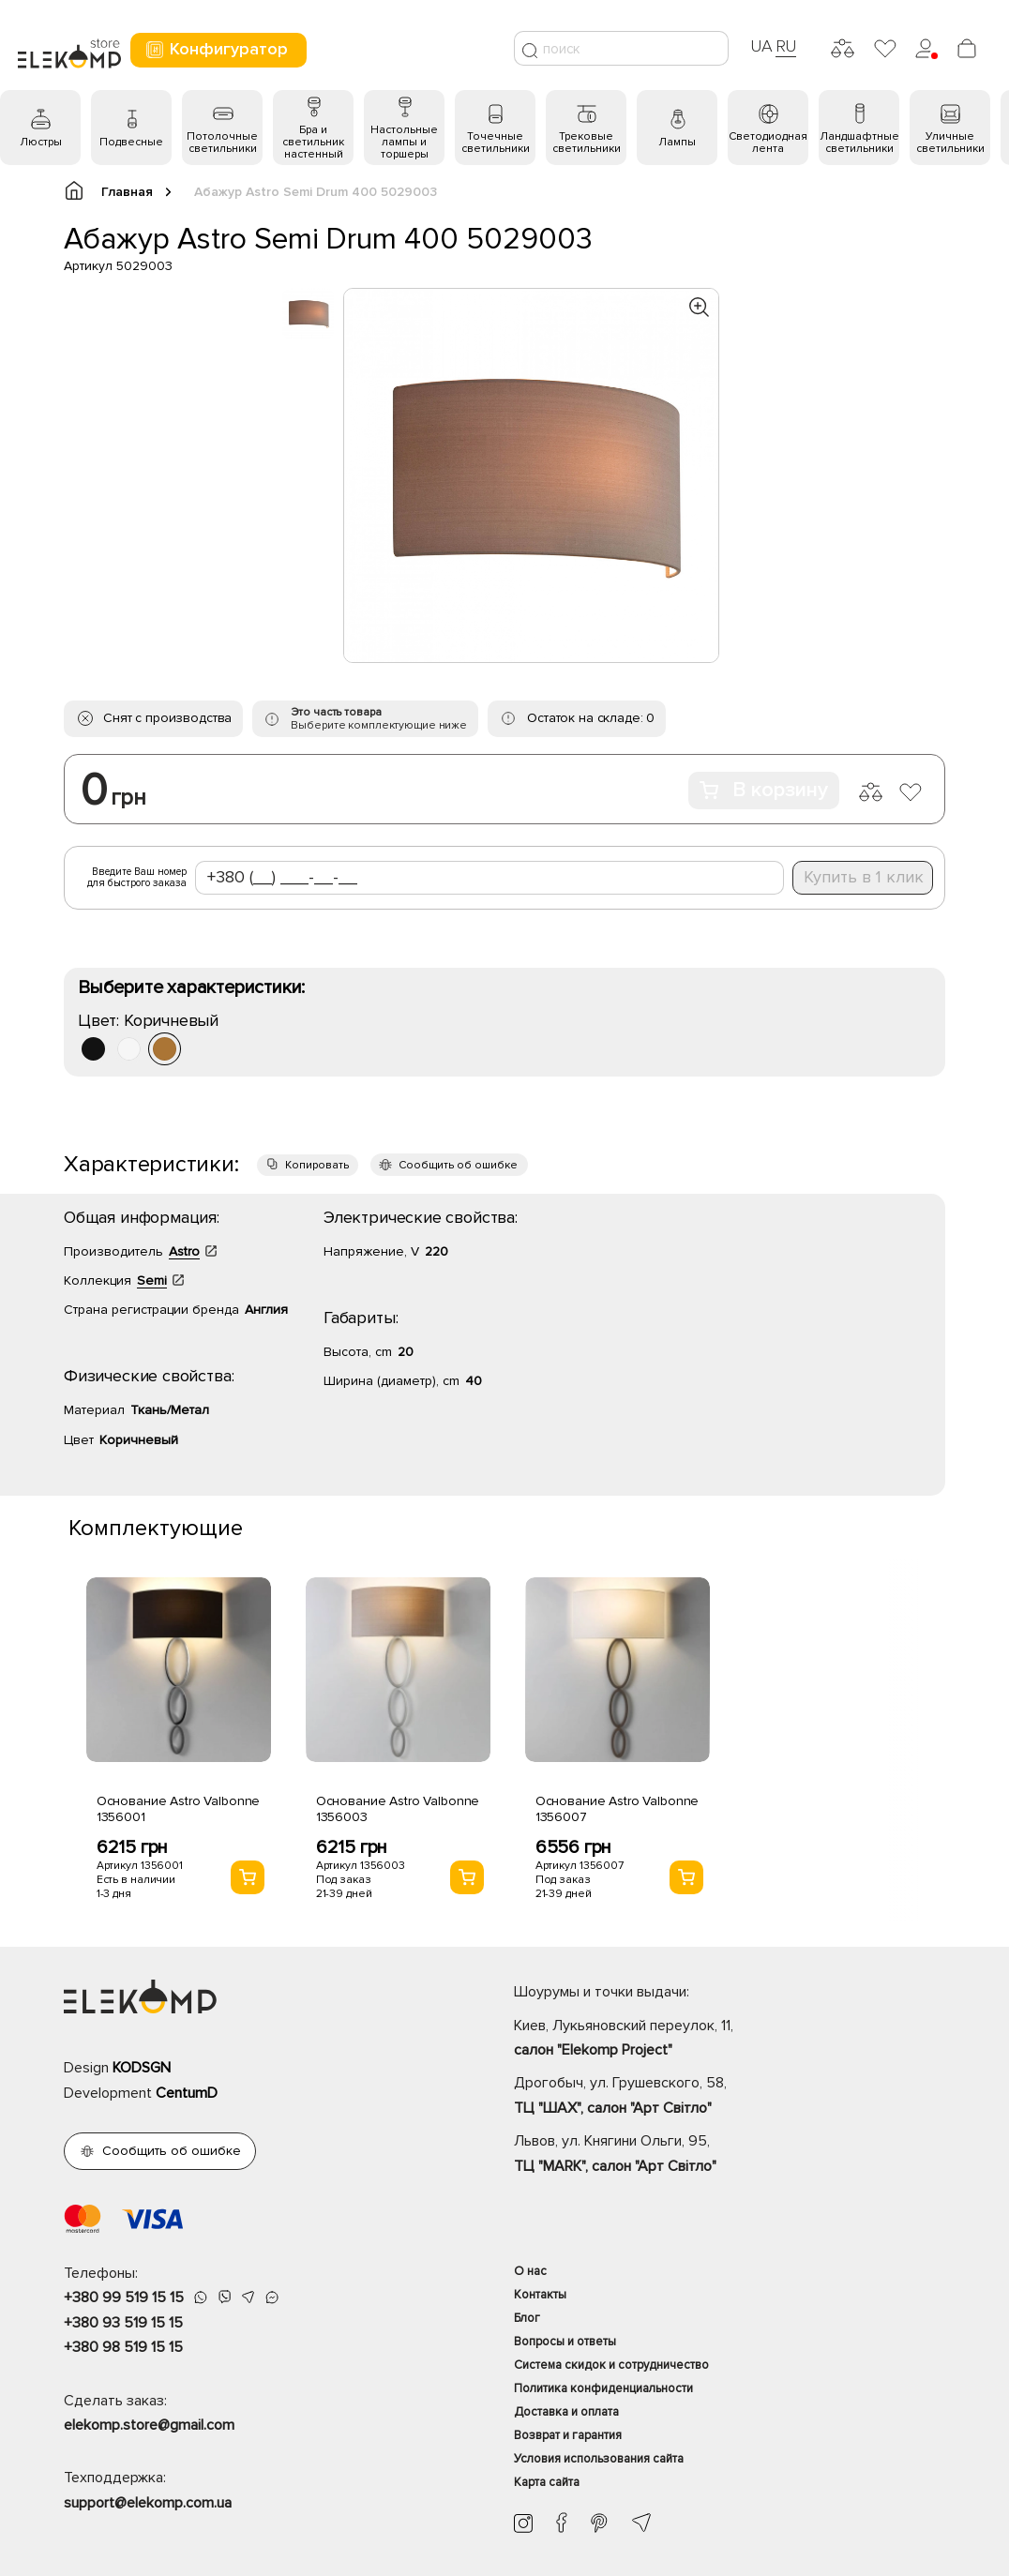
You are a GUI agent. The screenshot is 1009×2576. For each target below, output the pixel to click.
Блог (527, 2318)
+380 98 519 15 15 (123, 2347)
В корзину (764, 790)
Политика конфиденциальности (603, 2388)
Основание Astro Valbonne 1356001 (179, 1809)
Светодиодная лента (768, 142)
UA (761, 46)
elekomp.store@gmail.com (149, 2425)
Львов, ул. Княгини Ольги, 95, (729, 2155)
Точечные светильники (495, 142)
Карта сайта (547, 2482)
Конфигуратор (216, 49)
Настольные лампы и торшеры (404, 142)
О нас (530, 2271)
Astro (184, 1251)
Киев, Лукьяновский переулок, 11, (729, 2039)
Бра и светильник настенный (313, 142)
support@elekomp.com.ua (148, 2502)
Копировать (317, 1165)
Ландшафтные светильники (859, 142)
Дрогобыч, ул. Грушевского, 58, (729, 2096)
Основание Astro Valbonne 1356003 (398, 1809)
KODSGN (142, 2067)
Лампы (677, 142)
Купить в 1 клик (864, 876)
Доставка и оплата (566, 2411)
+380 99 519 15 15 (124, 2297)
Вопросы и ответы (565, 2341)
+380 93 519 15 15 (123, 2322)
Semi (152, 1280)
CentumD (187, 2093)
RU (786, 46)
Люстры (41, 142)
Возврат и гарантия (568, 2435)
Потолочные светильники (222, 142)
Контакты (540, 2294)
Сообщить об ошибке (458, 1165)
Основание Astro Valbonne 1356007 (617, 1809)
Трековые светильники (586, 142)
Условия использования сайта (599, 2458)
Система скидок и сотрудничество (611, 2365)
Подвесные (131, 142)
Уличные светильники (950, 142)
